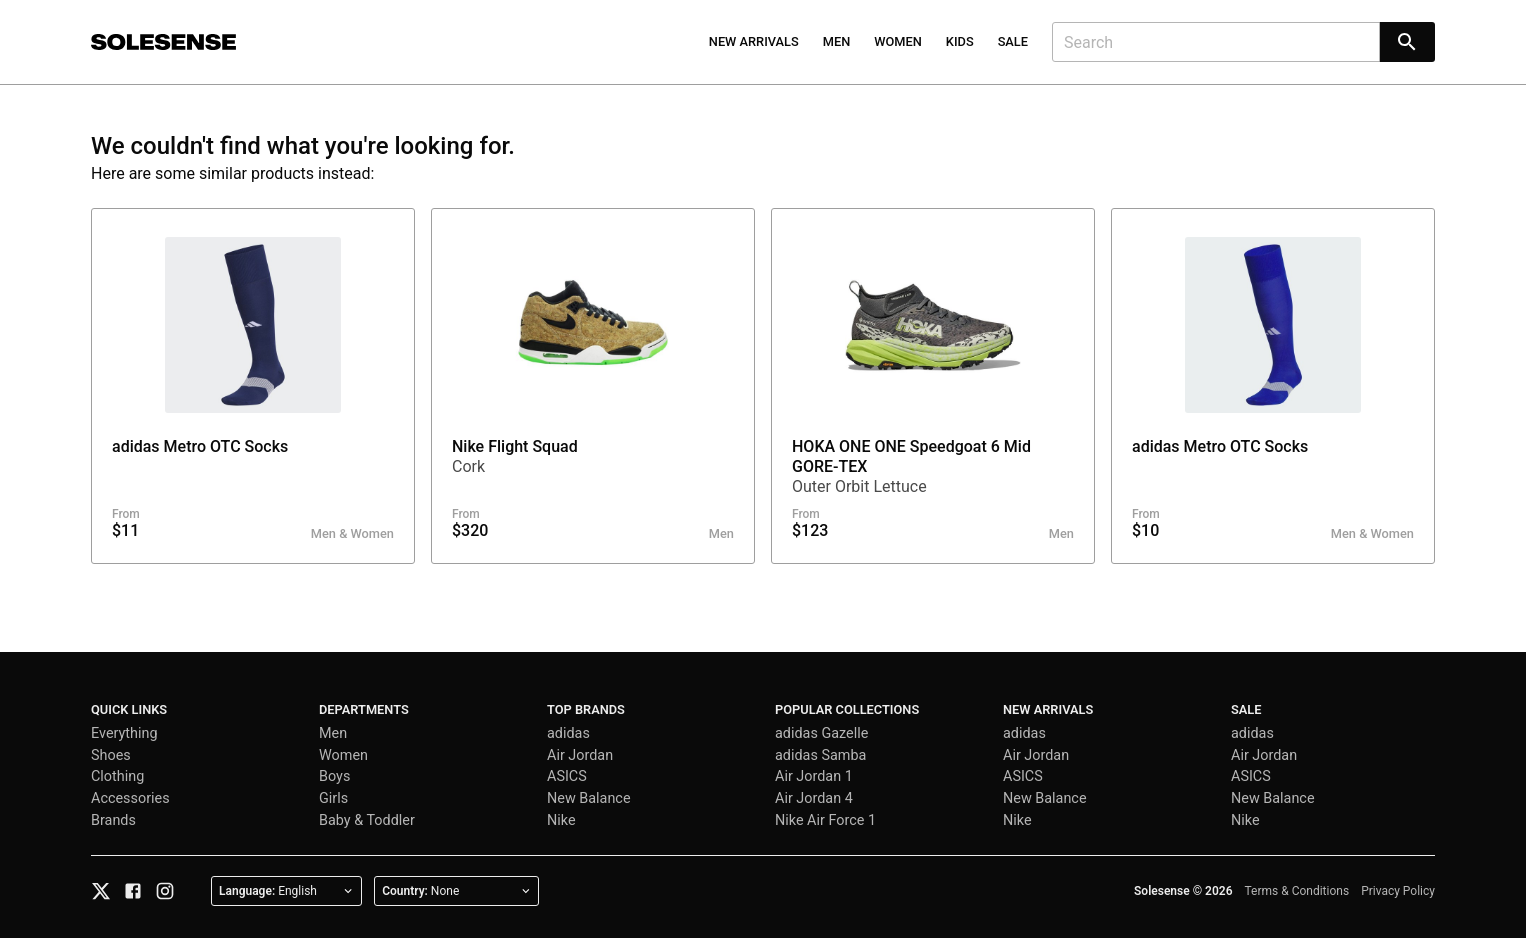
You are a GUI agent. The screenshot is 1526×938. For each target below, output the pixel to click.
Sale (1013, 41)
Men (837, 41)
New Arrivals (754, 41)
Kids (960, 41)
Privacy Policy (1398, 891)
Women (898, 41)
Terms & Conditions (1297, 891)
